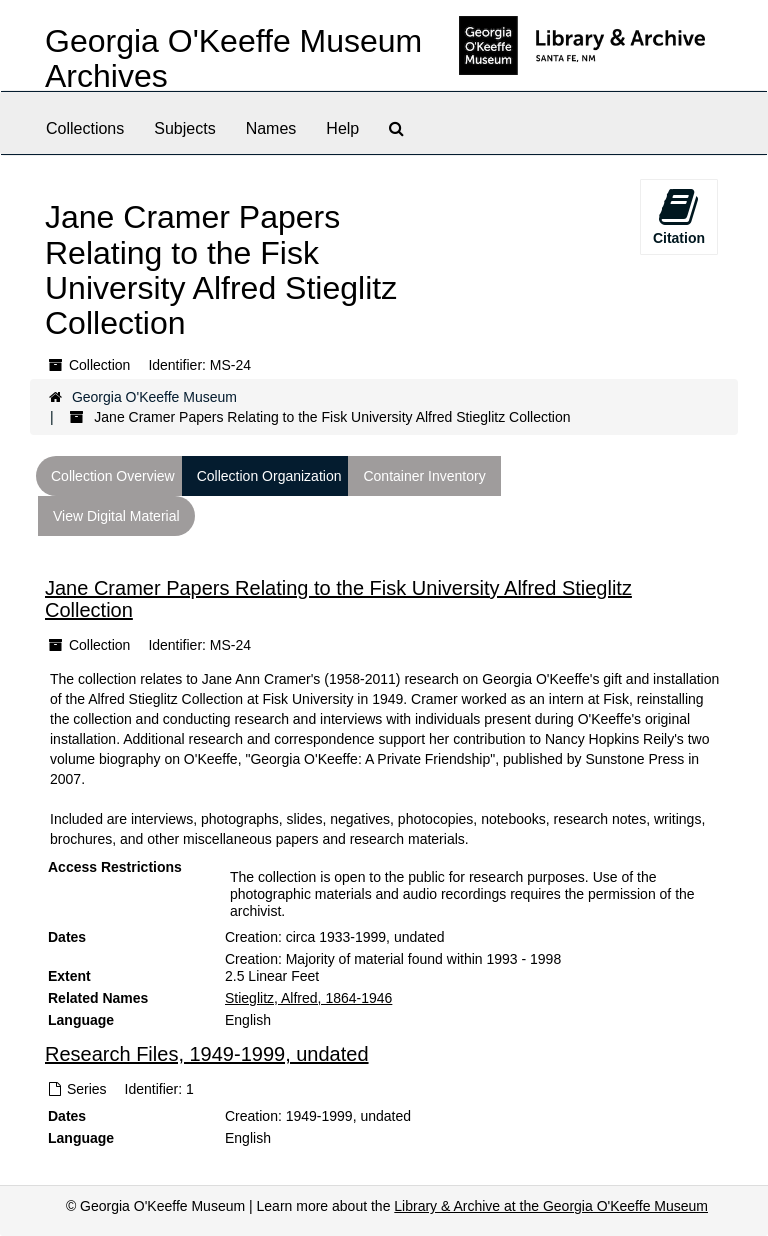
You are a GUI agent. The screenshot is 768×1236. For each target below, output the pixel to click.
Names (271, 128)
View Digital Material (116, 516)
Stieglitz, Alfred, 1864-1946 (308, 998)
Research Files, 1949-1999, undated (207, 1055)
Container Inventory (424, 476)
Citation (679, 216)
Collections (85, 128)
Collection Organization (269, 476)
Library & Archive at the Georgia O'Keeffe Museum (551, 1206)
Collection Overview (113, 476)
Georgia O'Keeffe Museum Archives (233, 58)
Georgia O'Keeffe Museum (154, 397)
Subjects (184, 128)
